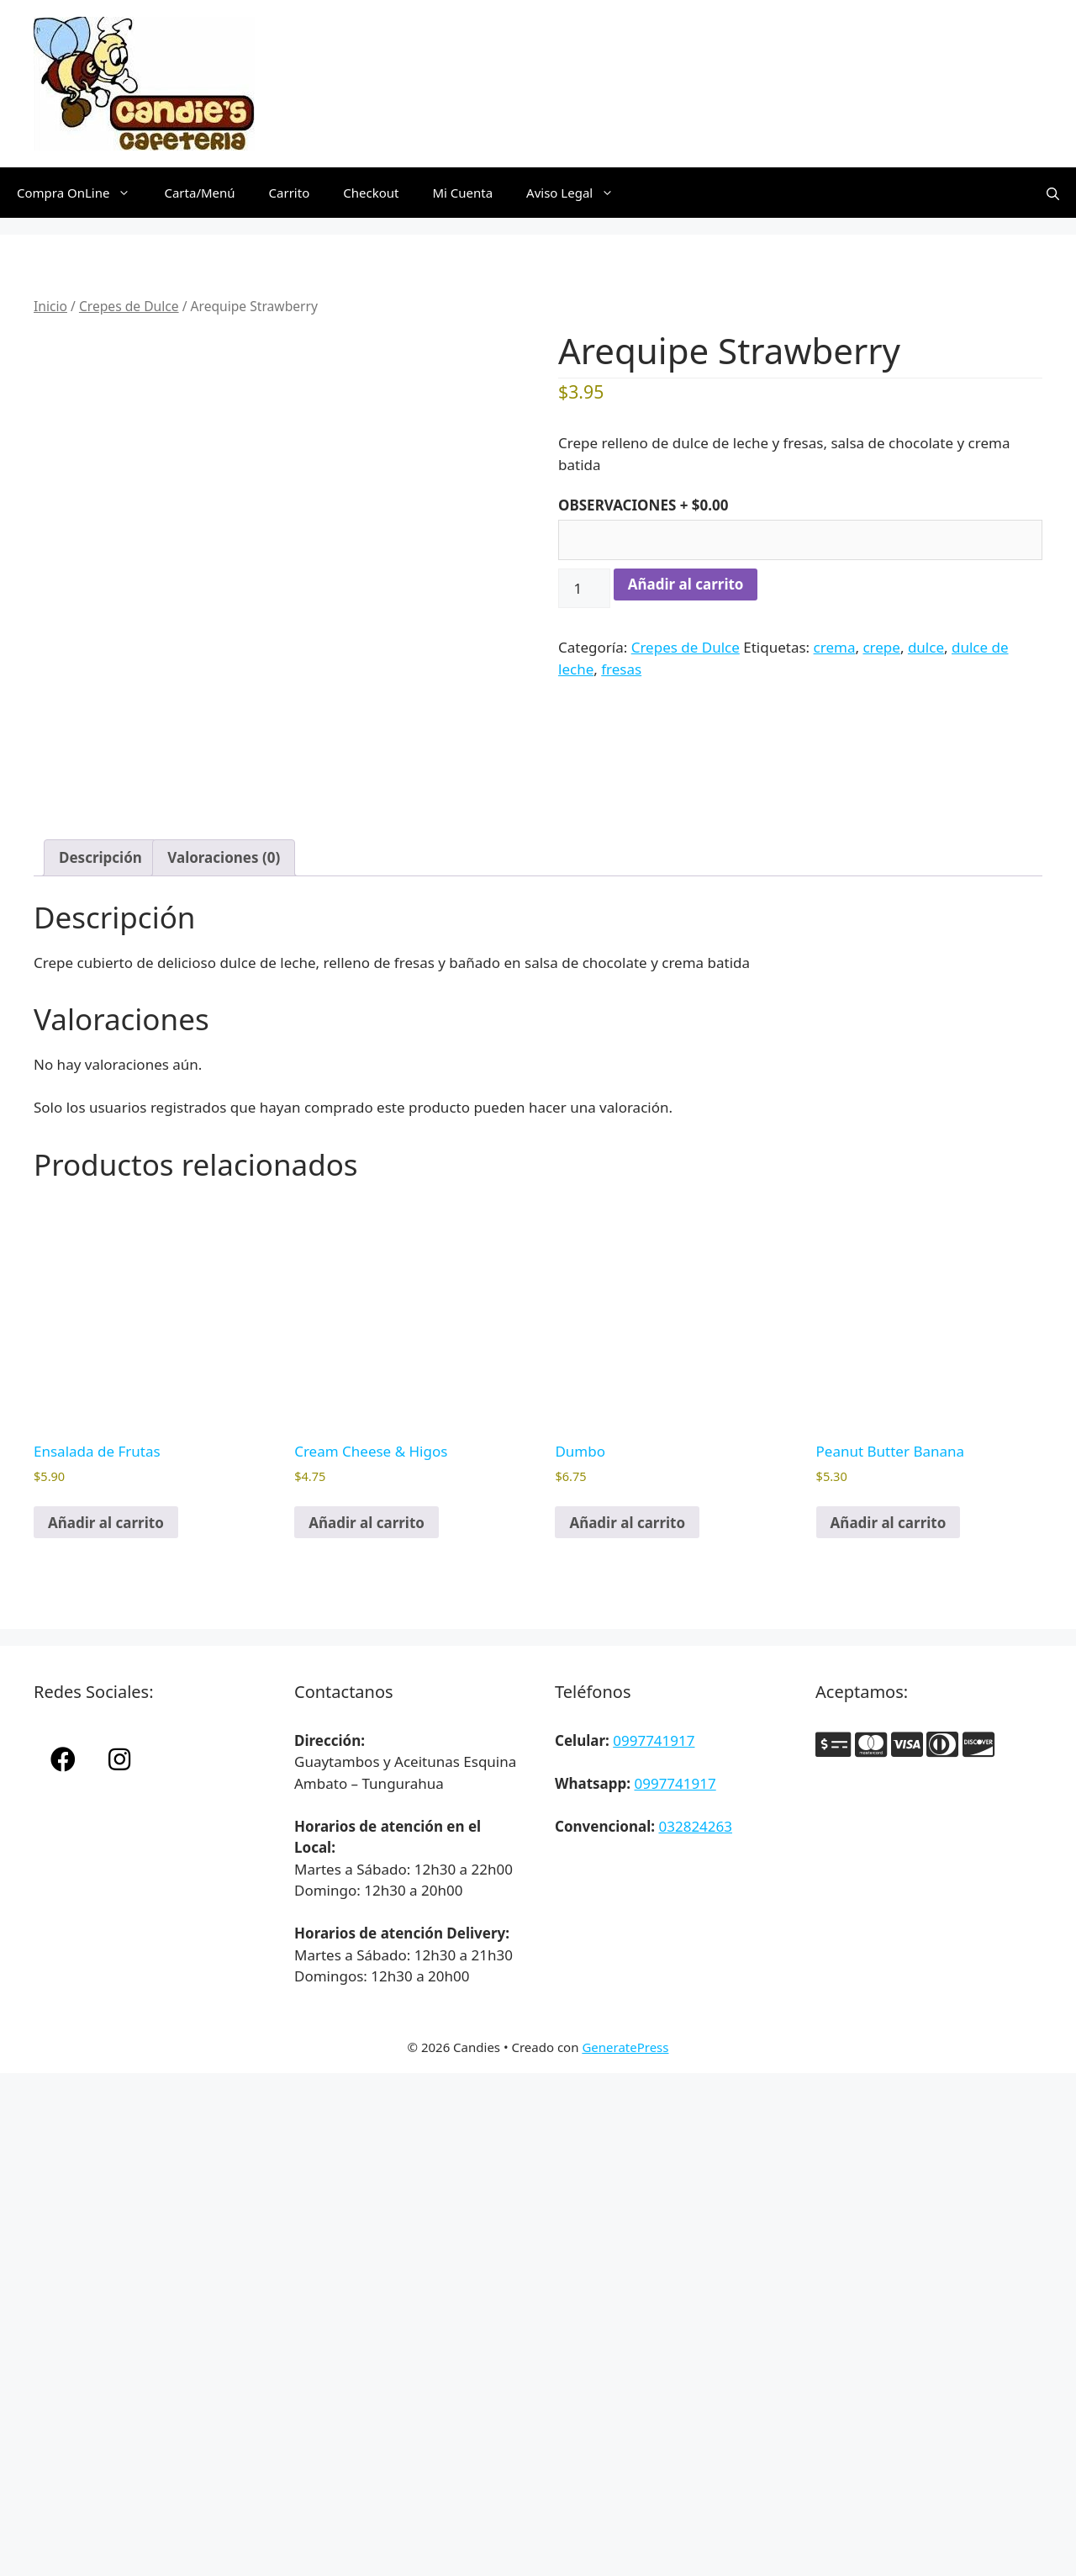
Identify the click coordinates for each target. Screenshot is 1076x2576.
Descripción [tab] (100, 857)
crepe (880, 647)
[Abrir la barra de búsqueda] (1053, 193)
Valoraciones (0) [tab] (223, 857)
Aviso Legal (578, 192)
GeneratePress (625, 2047)
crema (835, 647)
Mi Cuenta (462, 192)
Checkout (370, 192)
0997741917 (653, 1740)
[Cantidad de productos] (584, 589)
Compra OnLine (82, 192)
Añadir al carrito (686, 584)
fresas (621, 669)
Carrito (289, 192)
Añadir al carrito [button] (106, 1522)
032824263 (695, 1826)
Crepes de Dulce (129, 306)
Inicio (50, 306)
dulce (926, 647)
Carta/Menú (199, 192)
